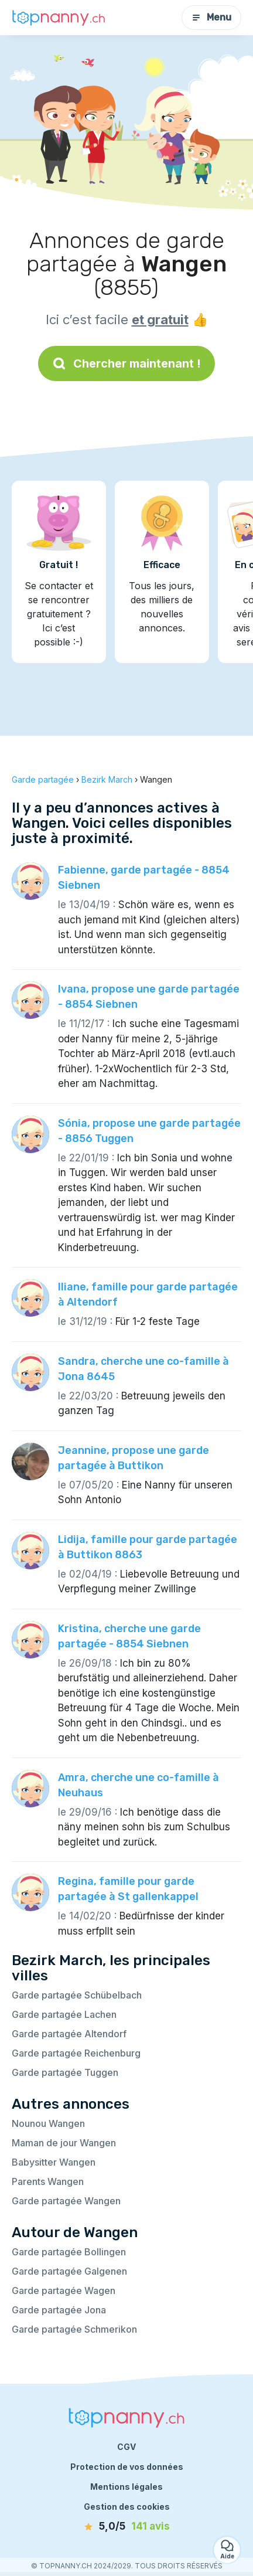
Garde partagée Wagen (63, 2290)
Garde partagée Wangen (66, 2201)
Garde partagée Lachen (64, 2014)
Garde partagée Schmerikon (74, 2329)
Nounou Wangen (48, 2123)
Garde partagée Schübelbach (77, 1995)
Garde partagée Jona (59, 2310)
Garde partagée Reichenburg (76, 2053)
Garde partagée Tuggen (65, 2072)
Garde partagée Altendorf (69, 2034)
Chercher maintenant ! (126, 363)
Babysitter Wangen (53, 2162)
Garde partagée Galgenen (69, 2271)
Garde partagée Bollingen (69, 2252)
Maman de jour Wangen (64, 2143)
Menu (211, 17)
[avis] (126, 2526)
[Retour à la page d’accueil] (58, 17)
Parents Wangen (48, 2181)
